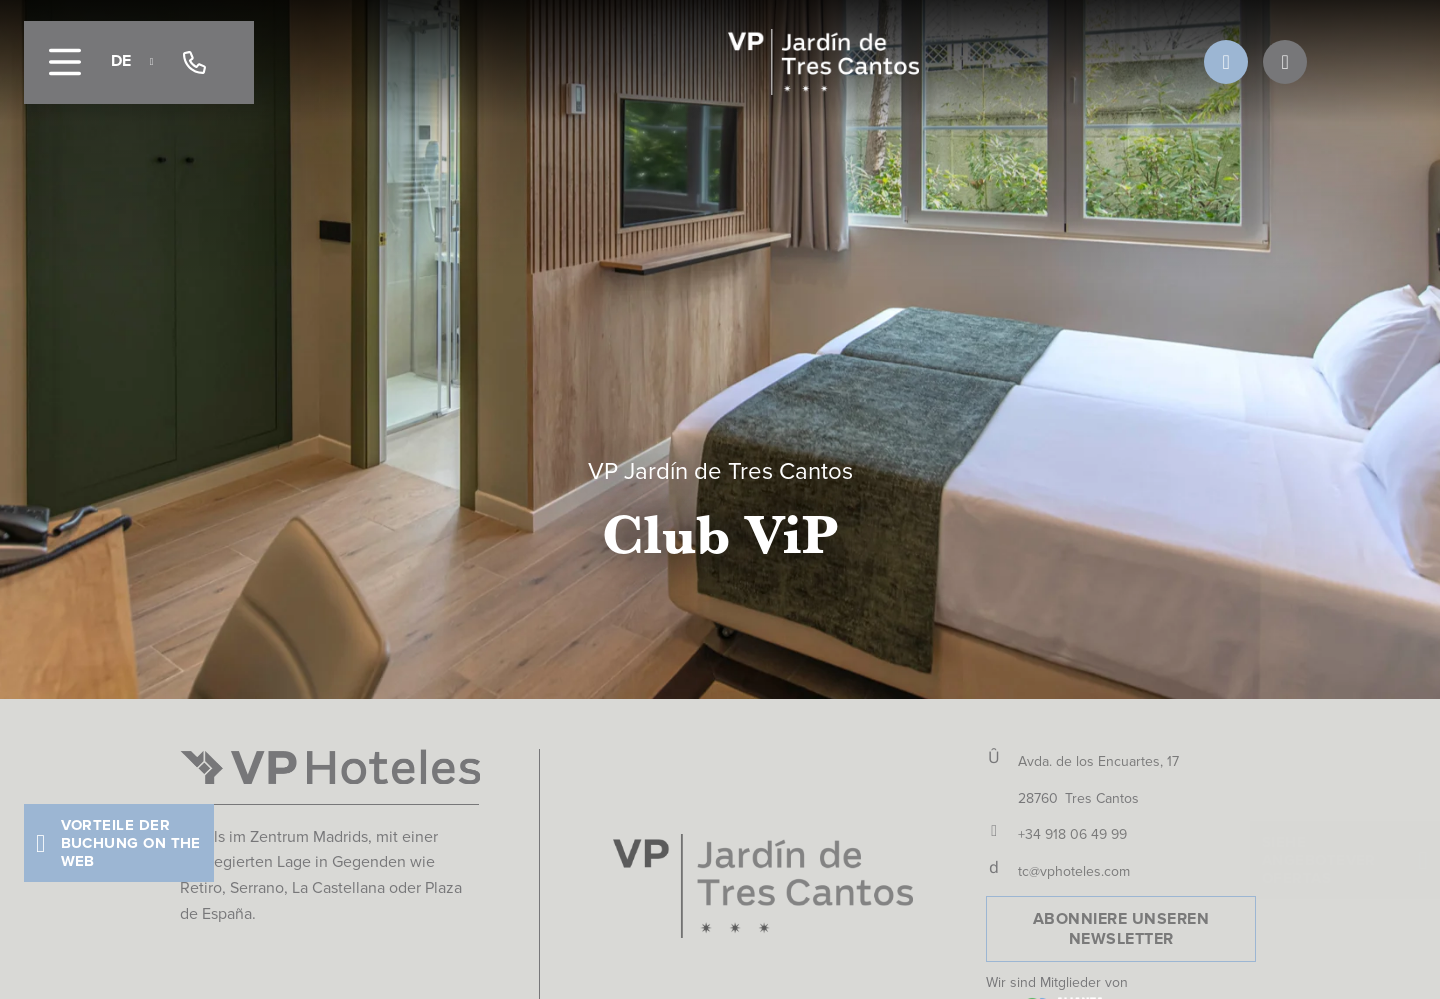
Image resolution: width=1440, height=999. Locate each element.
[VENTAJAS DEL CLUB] (1226, 62)
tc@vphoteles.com (1074, 871)
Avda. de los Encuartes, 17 (1098, 761)
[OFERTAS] (1285, 62)
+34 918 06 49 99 (1072, 834)
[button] (119, 843)
